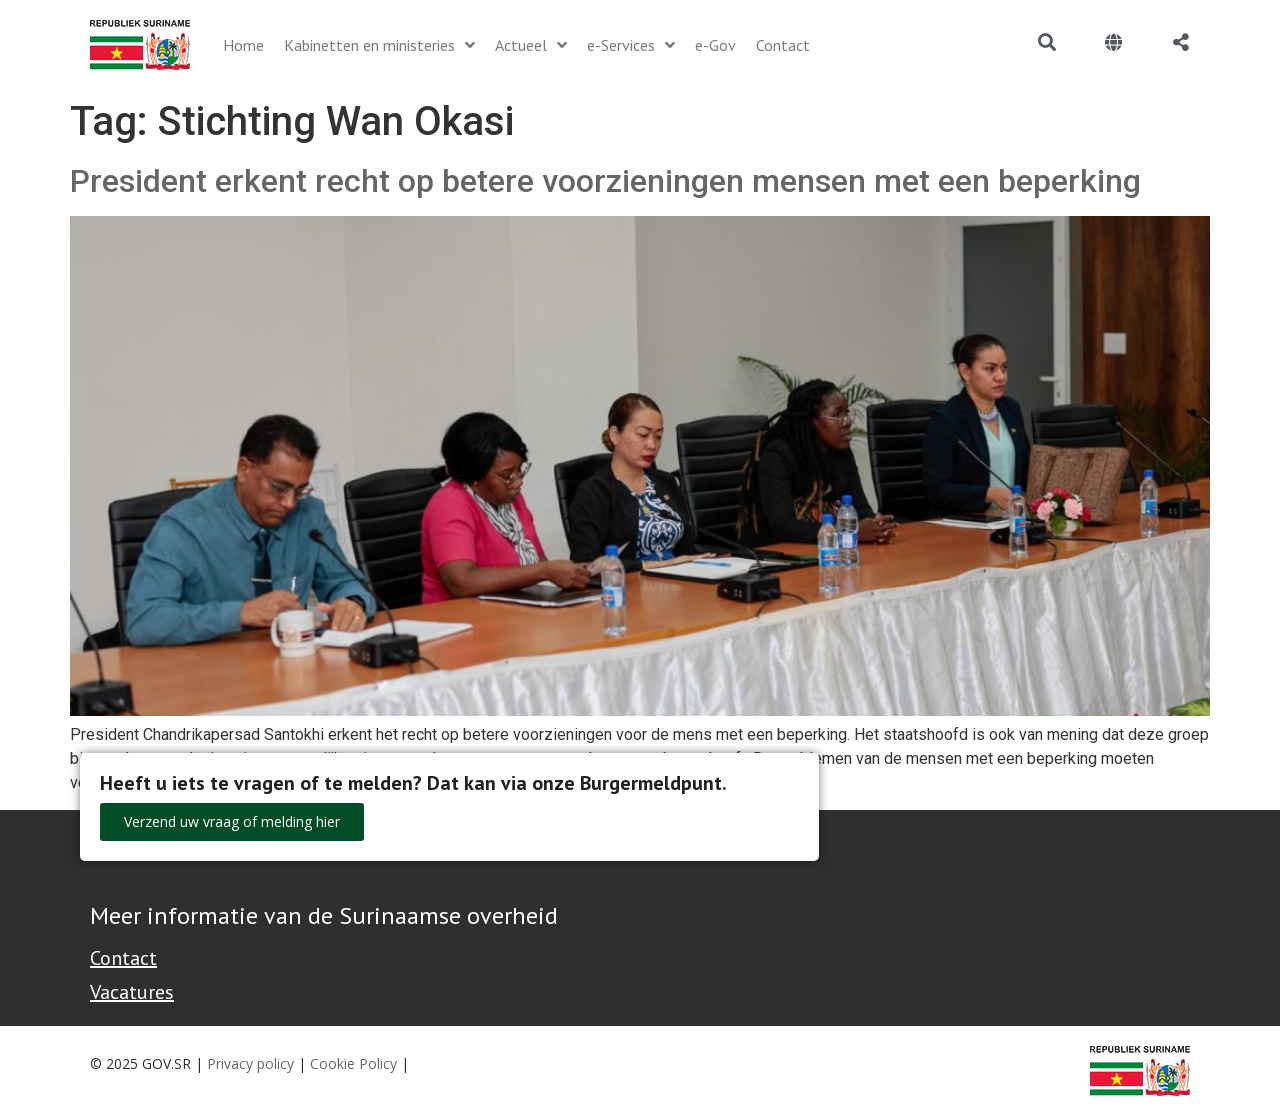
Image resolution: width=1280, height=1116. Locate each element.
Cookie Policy (353, 1063)
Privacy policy (250, 1063)
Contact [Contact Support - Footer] (123, 958)
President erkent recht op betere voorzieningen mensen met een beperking (605, 181)
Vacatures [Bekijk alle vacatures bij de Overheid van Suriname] (132, 992)
